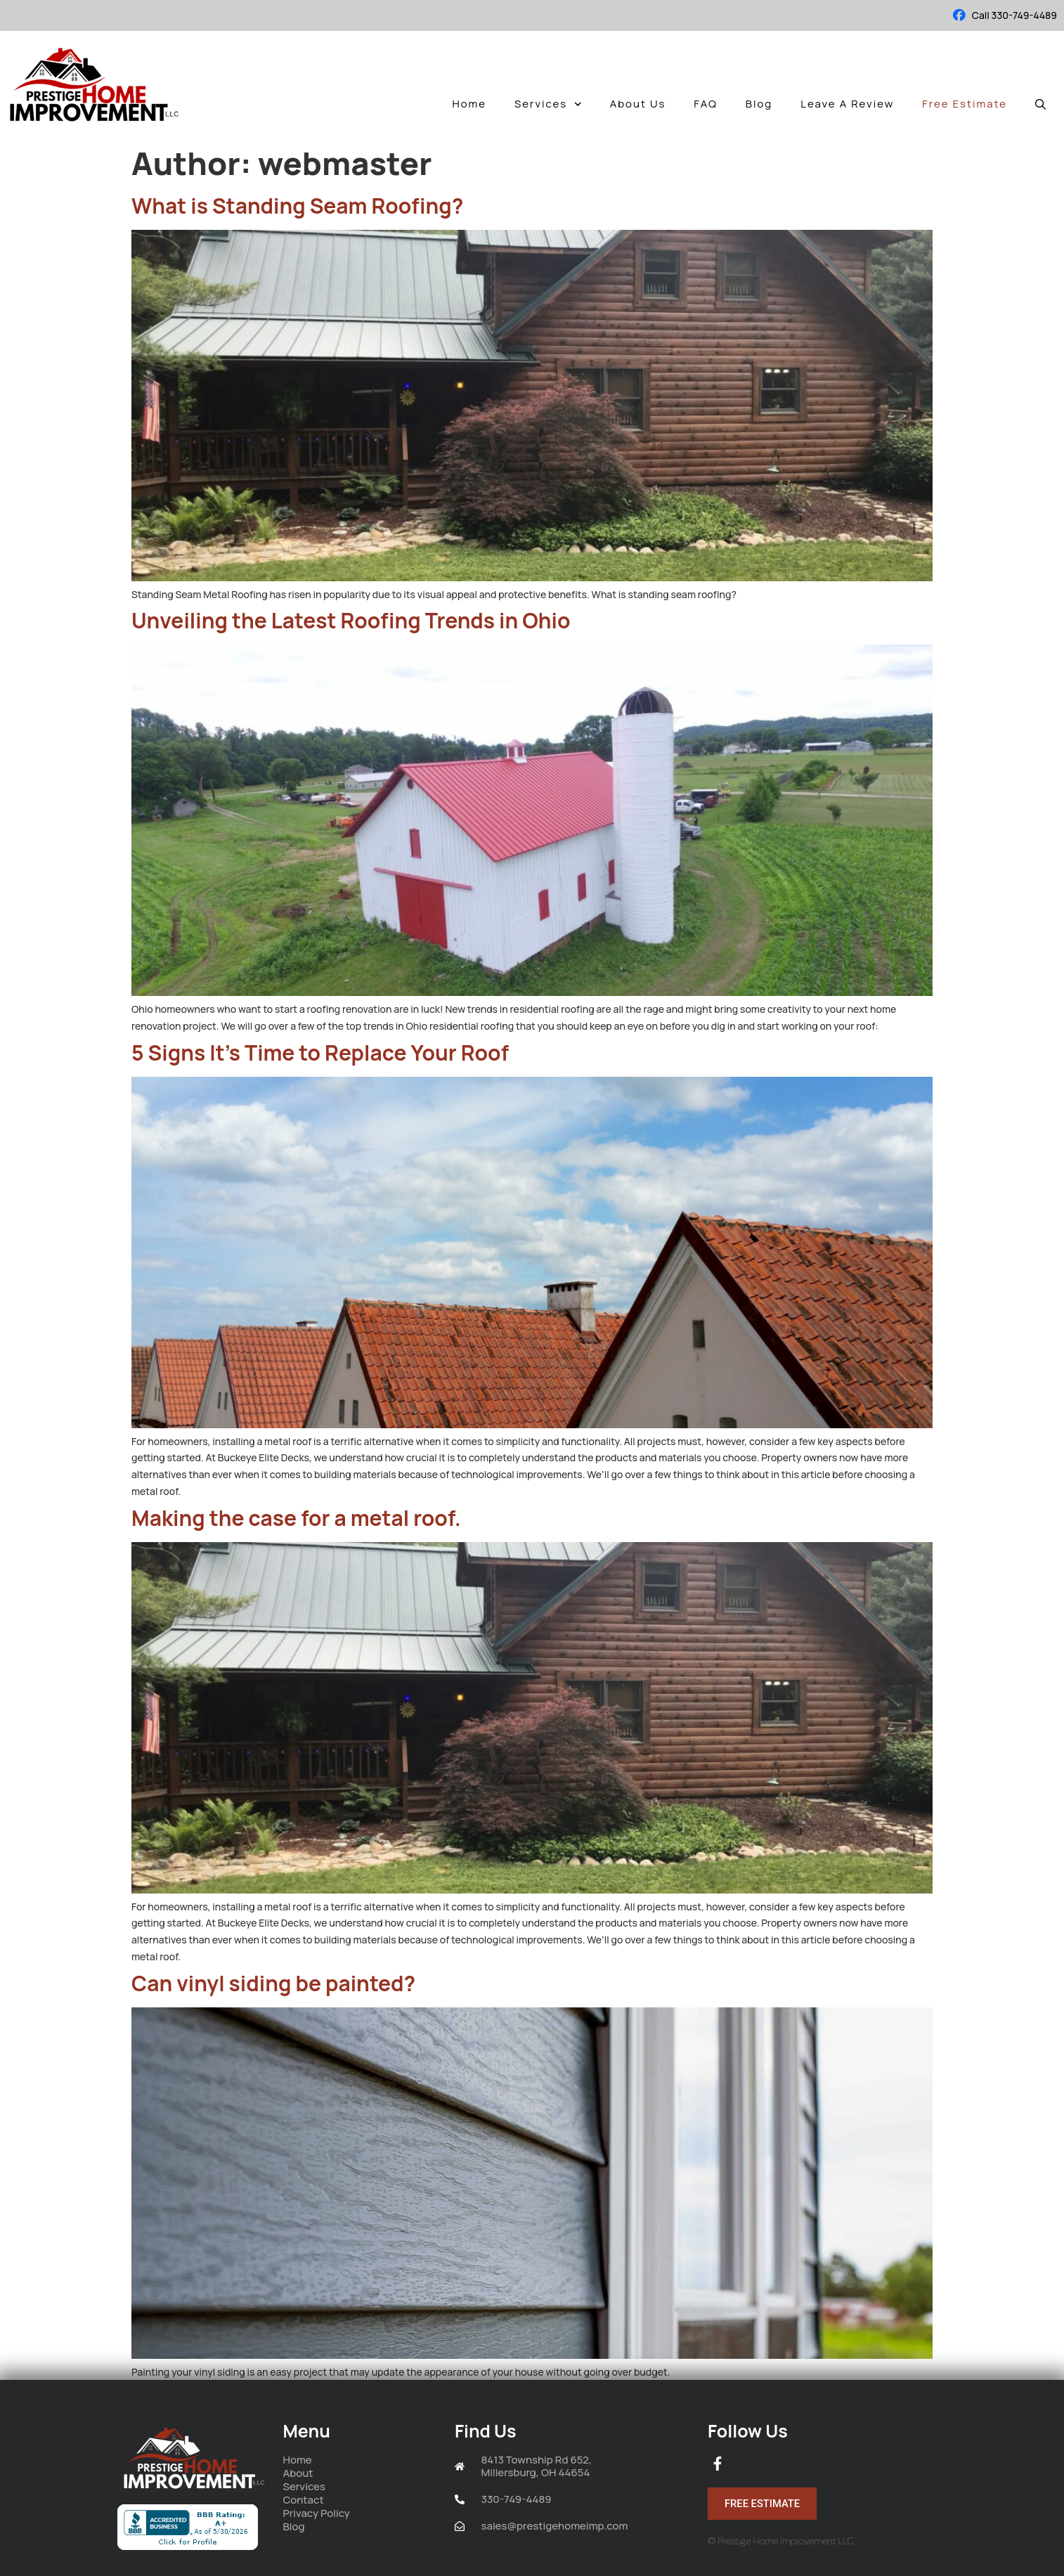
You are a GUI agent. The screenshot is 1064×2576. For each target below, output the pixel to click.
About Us (638, 103)
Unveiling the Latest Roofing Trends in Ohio (350, 620)
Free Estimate (964, 103)
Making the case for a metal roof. (296, 1517)
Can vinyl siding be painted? (273, 1983)
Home (469, 103)
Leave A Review (847, 103)
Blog (759, 103)
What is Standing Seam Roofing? (297, 205)
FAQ (705, 103)
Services (548, 104)
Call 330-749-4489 (1014, 15)
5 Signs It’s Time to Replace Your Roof (320, 1052)
